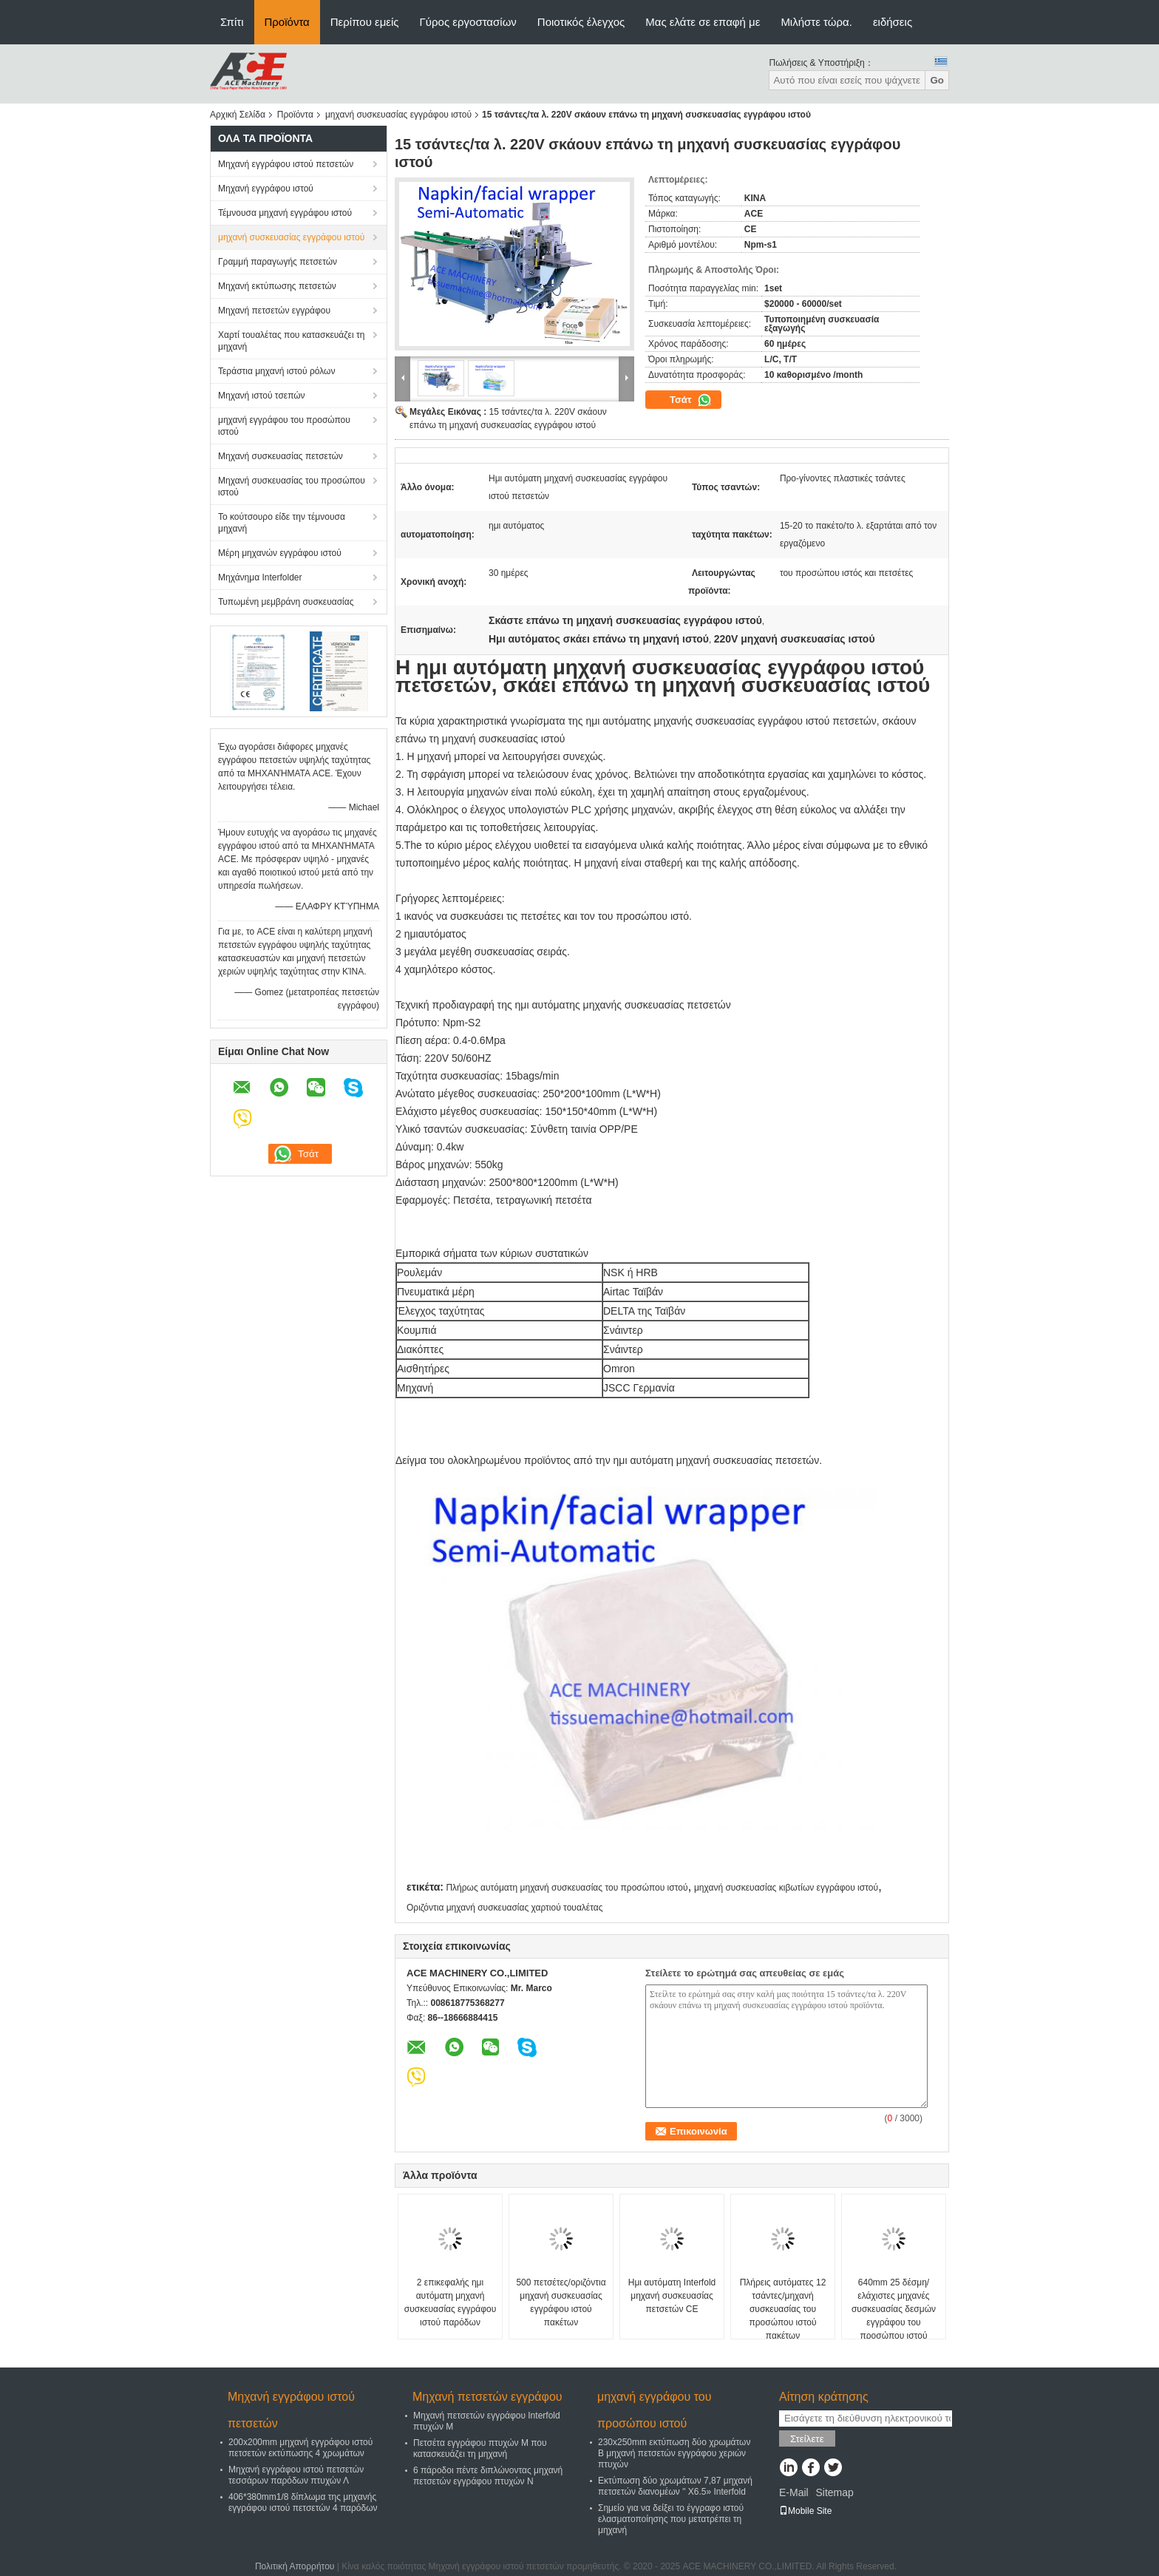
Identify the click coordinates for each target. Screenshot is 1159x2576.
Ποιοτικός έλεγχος (581, 22)
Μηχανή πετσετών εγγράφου (274, 310)
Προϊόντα (287, 22)
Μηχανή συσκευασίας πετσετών (280, 456)
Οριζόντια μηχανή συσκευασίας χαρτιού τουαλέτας (504, 1907)
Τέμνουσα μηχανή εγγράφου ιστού (285, 213)
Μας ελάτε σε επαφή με (702, 22)
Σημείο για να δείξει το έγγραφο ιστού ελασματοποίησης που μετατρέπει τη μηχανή (671, 2519)
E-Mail (794, 2492)
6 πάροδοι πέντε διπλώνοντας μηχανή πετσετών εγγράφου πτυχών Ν (487, 2476)
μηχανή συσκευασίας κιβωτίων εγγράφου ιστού (786, 1887)
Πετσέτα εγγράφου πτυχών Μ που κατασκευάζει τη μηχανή (480, 2448)
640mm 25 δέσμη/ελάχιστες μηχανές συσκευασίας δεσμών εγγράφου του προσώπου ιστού (894, 2309)
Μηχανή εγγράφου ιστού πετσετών (285, 164)
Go (937, 80)
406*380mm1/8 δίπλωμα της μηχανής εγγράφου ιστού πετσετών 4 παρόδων (303, 2502)
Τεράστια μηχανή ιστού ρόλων (276, 371)
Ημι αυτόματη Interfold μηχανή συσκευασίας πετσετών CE (672, 2295)
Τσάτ (691, 400)
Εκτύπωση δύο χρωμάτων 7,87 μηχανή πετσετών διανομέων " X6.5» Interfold (675, 2486)
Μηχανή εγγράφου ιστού (265, 188)
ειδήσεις (892, 22)
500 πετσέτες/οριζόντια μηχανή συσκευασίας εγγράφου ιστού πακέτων (560, 2302)
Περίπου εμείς (364, 22)
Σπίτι (232, 22)
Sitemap (834, 2492)
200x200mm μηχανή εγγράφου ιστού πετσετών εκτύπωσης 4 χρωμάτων (300, 2447)
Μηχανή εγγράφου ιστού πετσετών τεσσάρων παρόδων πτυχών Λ (296, 2475)
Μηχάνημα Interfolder (260, 577)
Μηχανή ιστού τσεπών (261, 395)
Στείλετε (807, 2438)
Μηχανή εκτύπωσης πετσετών (277, 286)
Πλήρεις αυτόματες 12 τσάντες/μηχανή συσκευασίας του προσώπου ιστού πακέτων (783, 2309)
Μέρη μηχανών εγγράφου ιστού (279, 553)
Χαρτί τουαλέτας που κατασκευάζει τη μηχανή (291, 341)
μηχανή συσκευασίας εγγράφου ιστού (398, 114)
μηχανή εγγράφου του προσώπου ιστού (284, 426)
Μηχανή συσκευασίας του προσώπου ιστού (291, 486)
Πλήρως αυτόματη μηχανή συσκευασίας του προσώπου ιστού (566, 1887)
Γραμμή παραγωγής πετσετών (277, 262)
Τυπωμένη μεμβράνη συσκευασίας (285, 602)
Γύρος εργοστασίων (468, 22)
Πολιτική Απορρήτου (294, 2566)
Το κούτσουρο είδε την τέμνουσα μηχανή (281, 523)
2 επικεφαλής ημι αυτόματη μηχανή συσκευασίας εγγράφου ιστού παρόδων (450, 2302)
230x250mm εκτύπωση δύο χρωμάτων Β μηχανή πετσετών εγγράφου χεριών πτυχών (674, 2453)
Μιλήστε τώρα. (816, 21)
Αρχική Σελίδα (237, 114)
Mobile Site (805, 2511)
